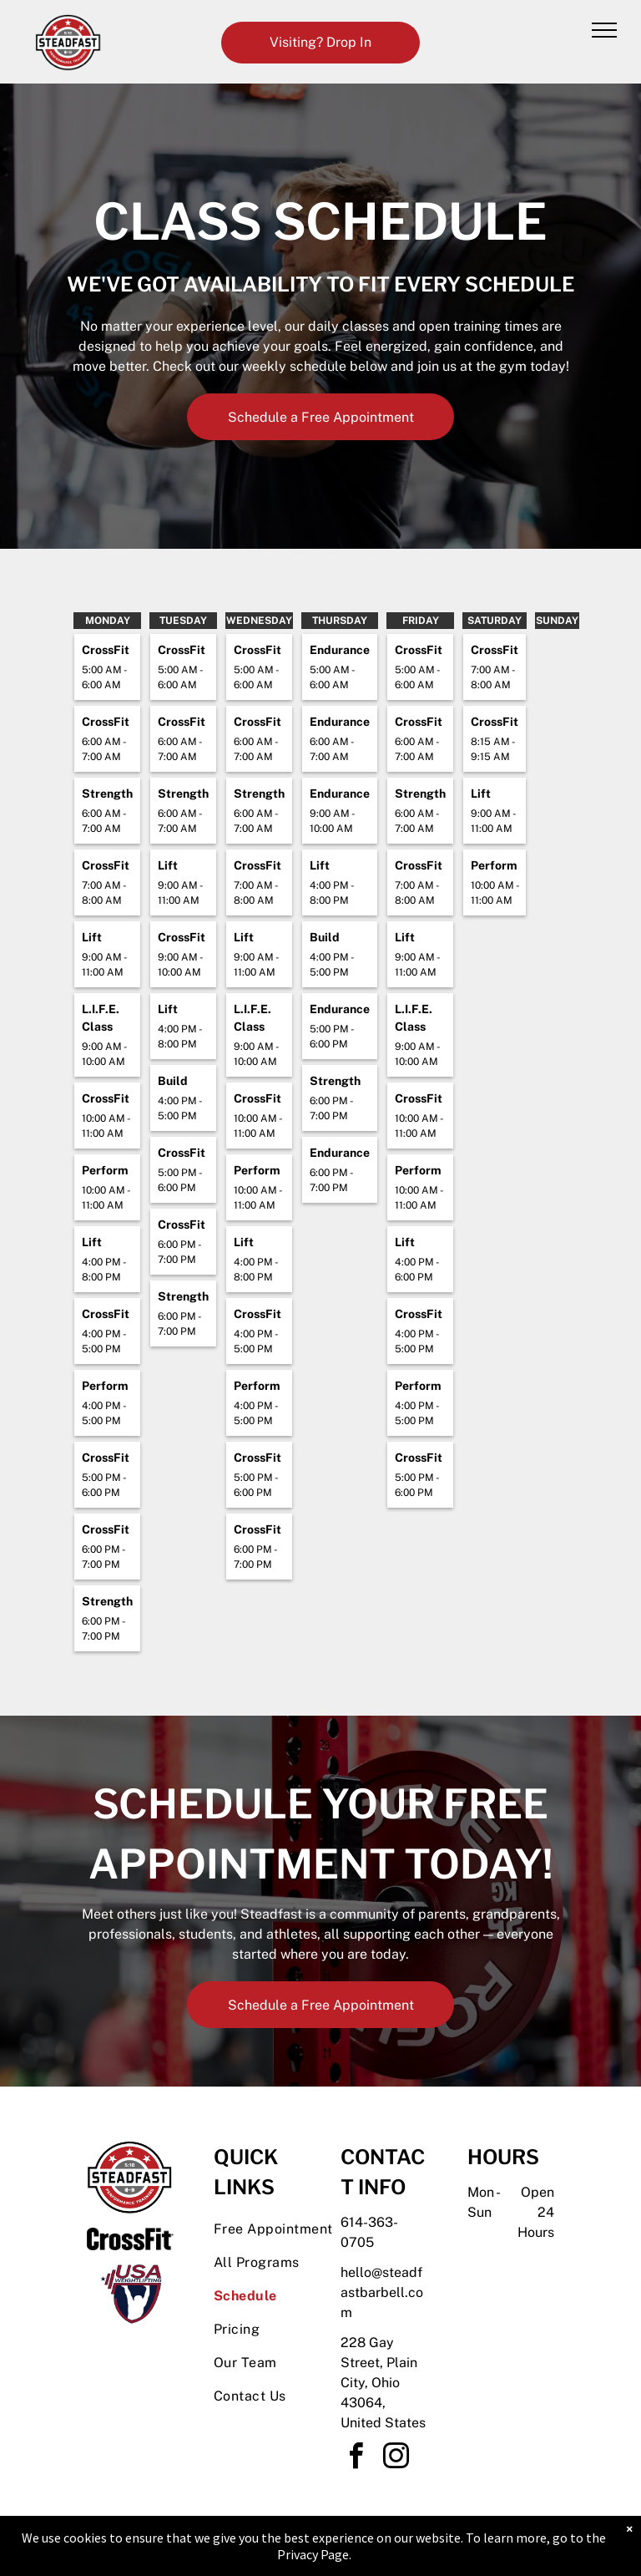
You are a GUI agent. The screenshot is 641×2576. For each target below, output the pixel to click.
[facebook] (356, 2459)
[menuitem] (274, 2229)
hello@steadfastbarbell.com (382, 2292)
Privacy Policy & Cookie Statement (216, 2545)
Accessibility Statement (354, 2545)
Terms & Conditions (458, 2545)
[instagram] (396, 2459)
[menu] (604, 30)
